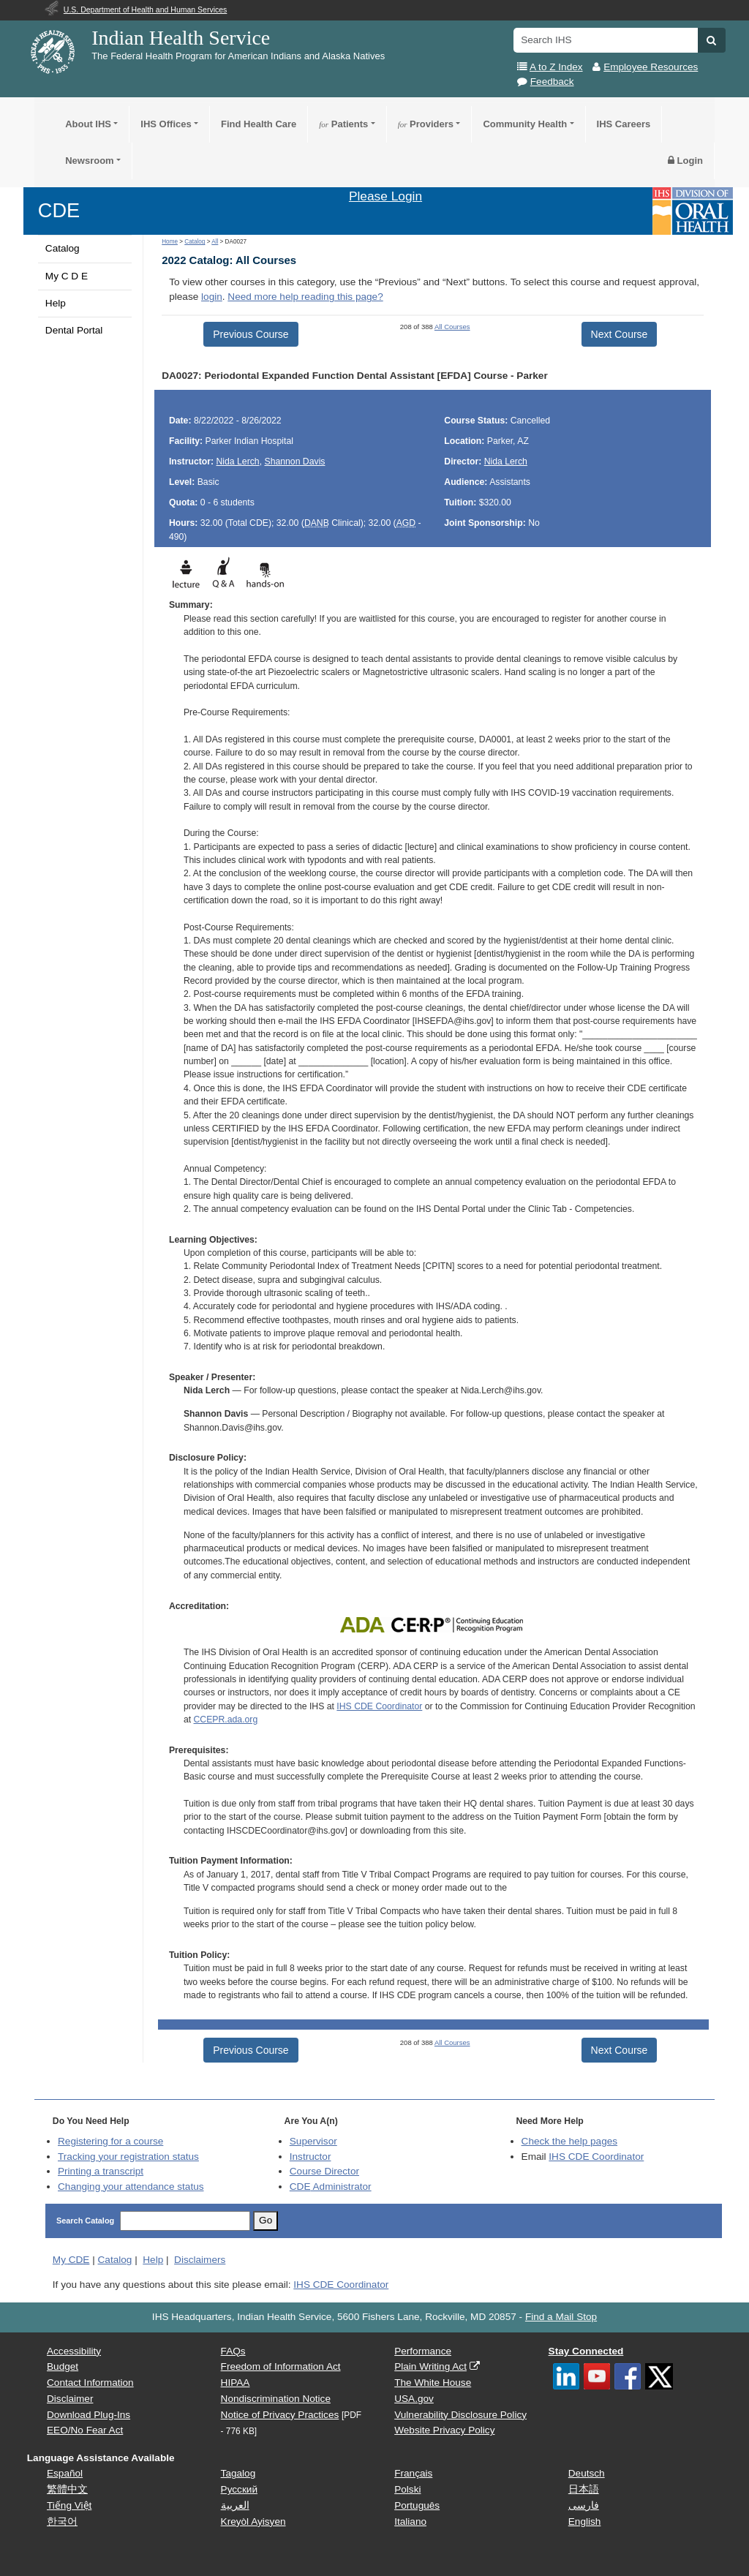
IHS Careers (624, 123)
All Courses (452, 327)
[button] (711, 40)
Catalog (62, 248)
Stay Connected (586, 2351)
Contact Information (90, 2382)
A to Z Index (556, 66)
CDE (59, 210)
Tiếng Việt (69, 2505)
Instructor (310, 2156)
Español (65, 2473)
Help (55, 303)
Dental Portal (74, 330)
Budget (62, 2366)
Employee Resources (650, 66)
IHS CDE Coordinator (379, 1706)
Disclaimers (199, 2259)
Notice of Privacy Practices (280, 2414)
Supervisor (313, 2141)
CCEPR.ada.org (226, 1719)
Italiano (410, 2521)
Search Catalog (85, 2220)
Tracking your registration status (128, 2156)
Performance (422, 2351)
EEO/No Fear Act (85, 2430)
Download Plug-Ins (88, 2414)
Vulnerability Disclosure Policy (460, 2414)
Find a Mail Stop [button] (561, 2316)
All (214, 241)
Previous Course (251, 334)
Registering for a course (110, 2141)
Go (265, 2220)
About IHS (88, 123)
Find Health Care (258, 123)
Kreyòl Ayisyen (253, 2521)
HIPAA (235, 2382)
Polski (407, 2489)
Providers (425, 123)
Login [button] (685, 160)
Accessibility (74, 2351)
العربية (235, 2505)
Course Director (324, 2171)
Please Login (385, 196)
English (584, 2521)
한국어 (62, 2521)
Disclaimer (70, 2398)
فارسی (583, 2505)
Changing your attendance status (131, 2186)
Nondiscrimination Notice (276, 2398)
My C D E (66, 276)
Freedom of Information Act (281, 2366)
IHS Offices (165, 123)
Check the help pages (570, 2141)
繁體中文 (67, 2489)
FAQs (233, 2351)
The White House (432, 2382)
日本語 (583, 2489)
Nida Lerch (238, 461)
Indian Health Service (180, 37)
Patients (343, 123)
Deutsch (586, 2473)
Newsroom (89, 160)
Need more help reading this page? (305, 296)
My (71, 2259)
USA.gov (414, 2398)
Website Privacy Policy (444, 2430)
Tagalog (238, 2473)
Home (170, 241)
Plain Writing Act (430, 2366)
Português (417, 2505)
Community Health (525, 123)
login (211, 296)
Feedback (552, 81)
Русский (239, 2489)
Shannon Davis (294, 461)
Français (413, 2473)
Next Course (619, 334)
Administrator (331, 2186)
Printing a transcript (100, 2171)
